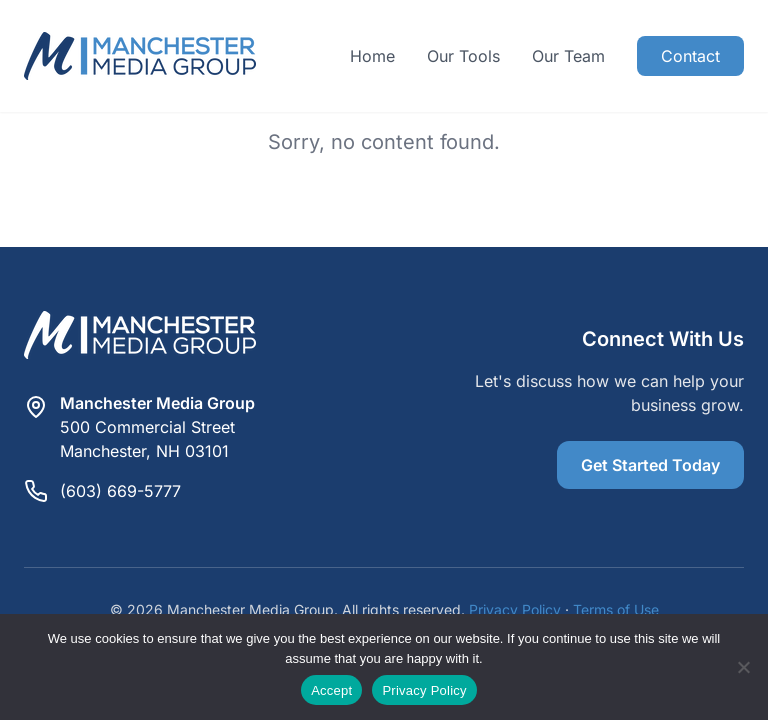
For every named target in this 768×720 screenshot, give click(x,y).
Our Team (568, 56)
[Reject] (743, 667)
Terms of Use (616, 609)
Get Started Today (650, 465)
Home (372, 56)
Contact (690, 56)
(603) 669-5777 (120, 491)
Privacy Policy (515, 609)
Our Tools (463, 56)
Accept (331, 690)
